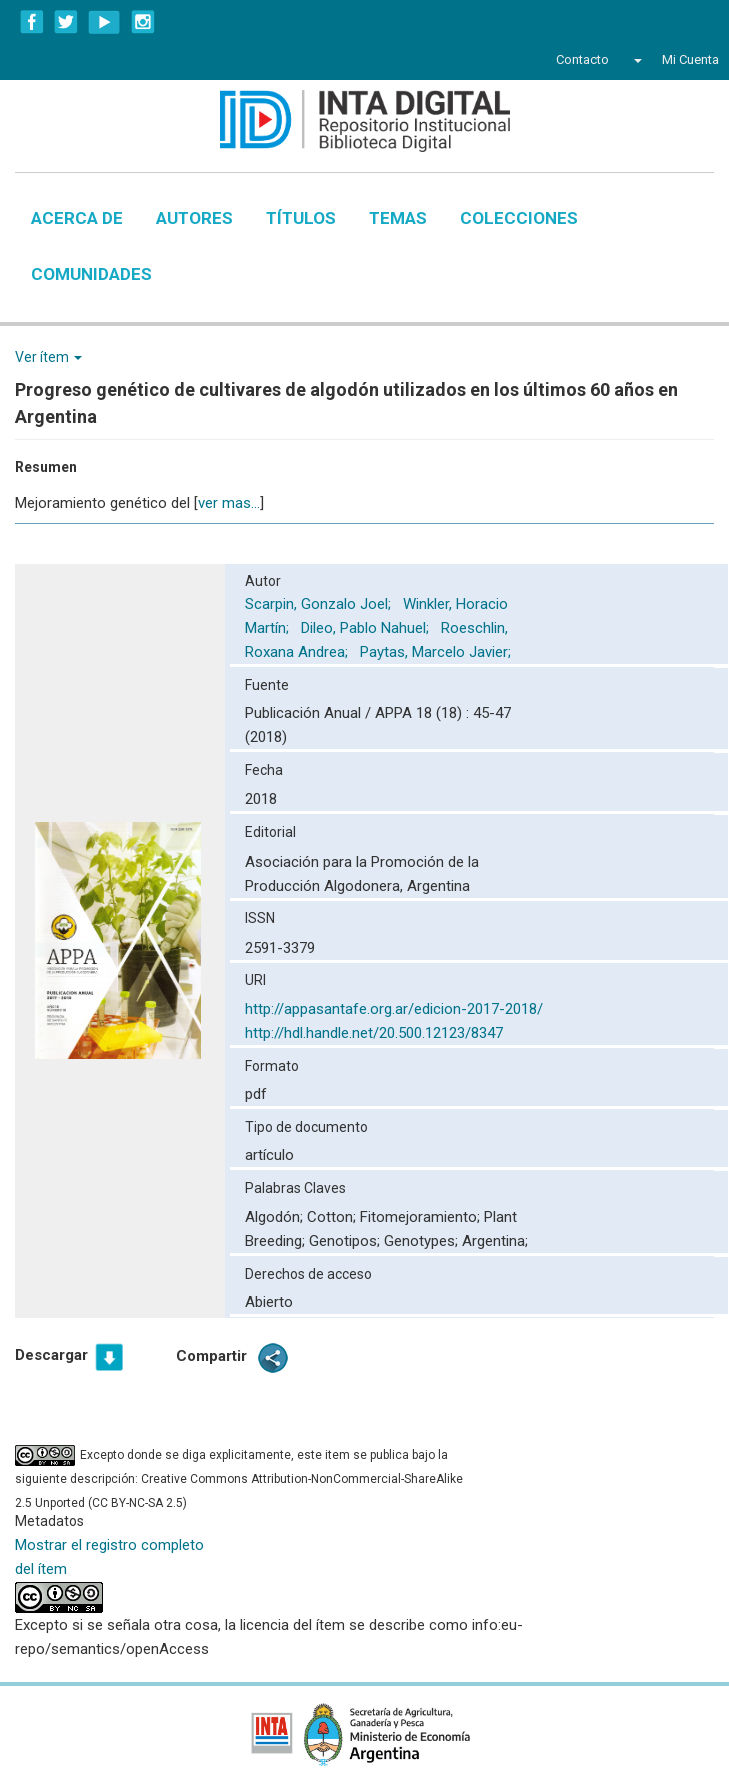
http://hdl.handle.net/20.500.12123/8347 (374, 1033)
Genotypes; (423, 1241)
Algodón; (276, 1217)
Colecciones (519, 218)
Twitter (66, 22)
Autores (194, 218)
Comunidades (91, 274)
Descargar (51, 1355)
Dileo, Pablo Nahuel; (367, 628)
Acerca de (77, 218)
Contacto (582, 59)
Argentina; (495, 1241)
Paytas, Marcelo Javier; (437, 652)
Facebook (32, 22)
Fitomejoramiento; (422, 1217)
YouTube (104, 22)
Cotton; (333, 1217)
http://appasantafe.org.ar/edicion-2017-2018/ (394, 1009)
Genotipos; (346, 1241)
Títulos (301, 218)
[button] (635, 60)
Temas (398, 218)
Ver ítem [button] (48, 357)
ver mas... (229, 503)
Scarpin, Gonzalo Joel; (320, 604)
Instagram (143, 22)
